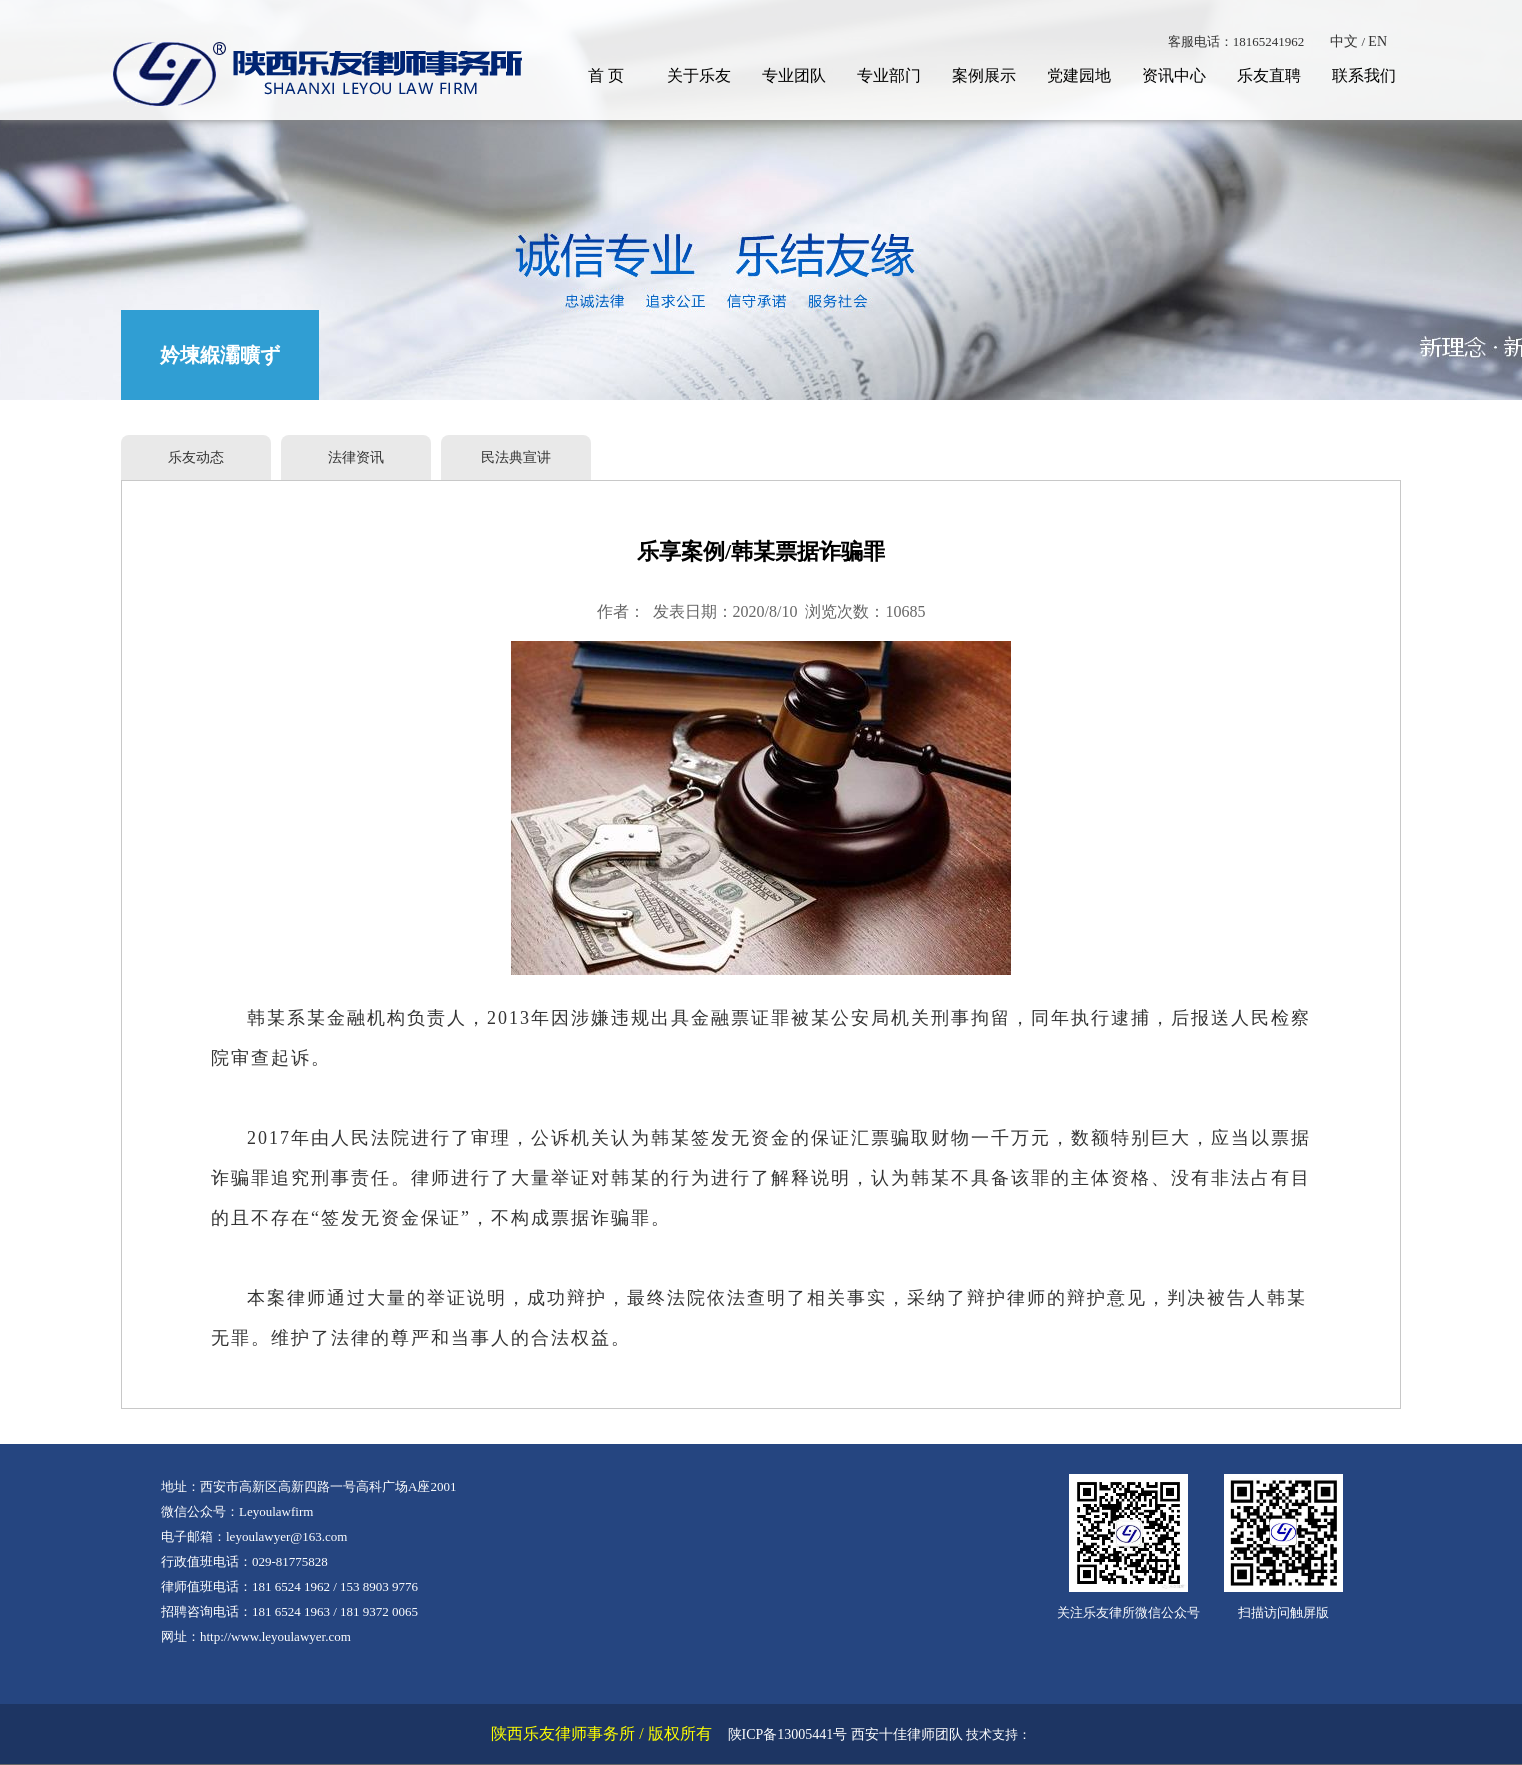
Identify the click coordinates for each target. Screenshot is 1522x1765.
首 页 (606, 75)
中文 (1344, 41)
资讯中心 (1174, 75)
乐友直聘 (1269, 75)
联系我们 (1364, 75)
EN (1377, 41)
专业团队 (794, 75)
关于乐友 (699, 75)
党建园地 (1079, 75)
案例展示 (984, 75)
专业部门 (889, 75)
